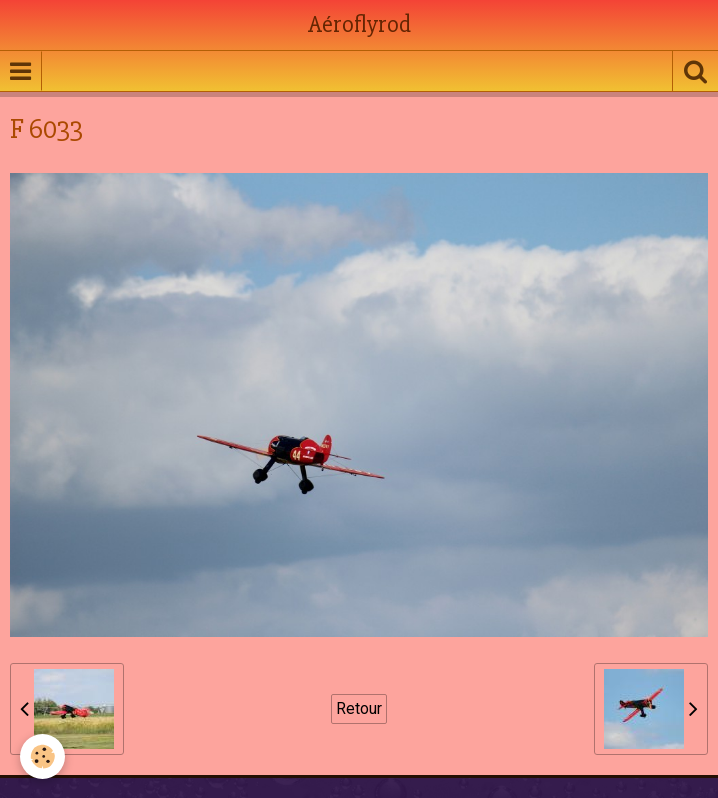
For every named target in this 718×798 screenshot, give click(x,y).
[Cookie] (42, 756)
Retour (359, 708)
